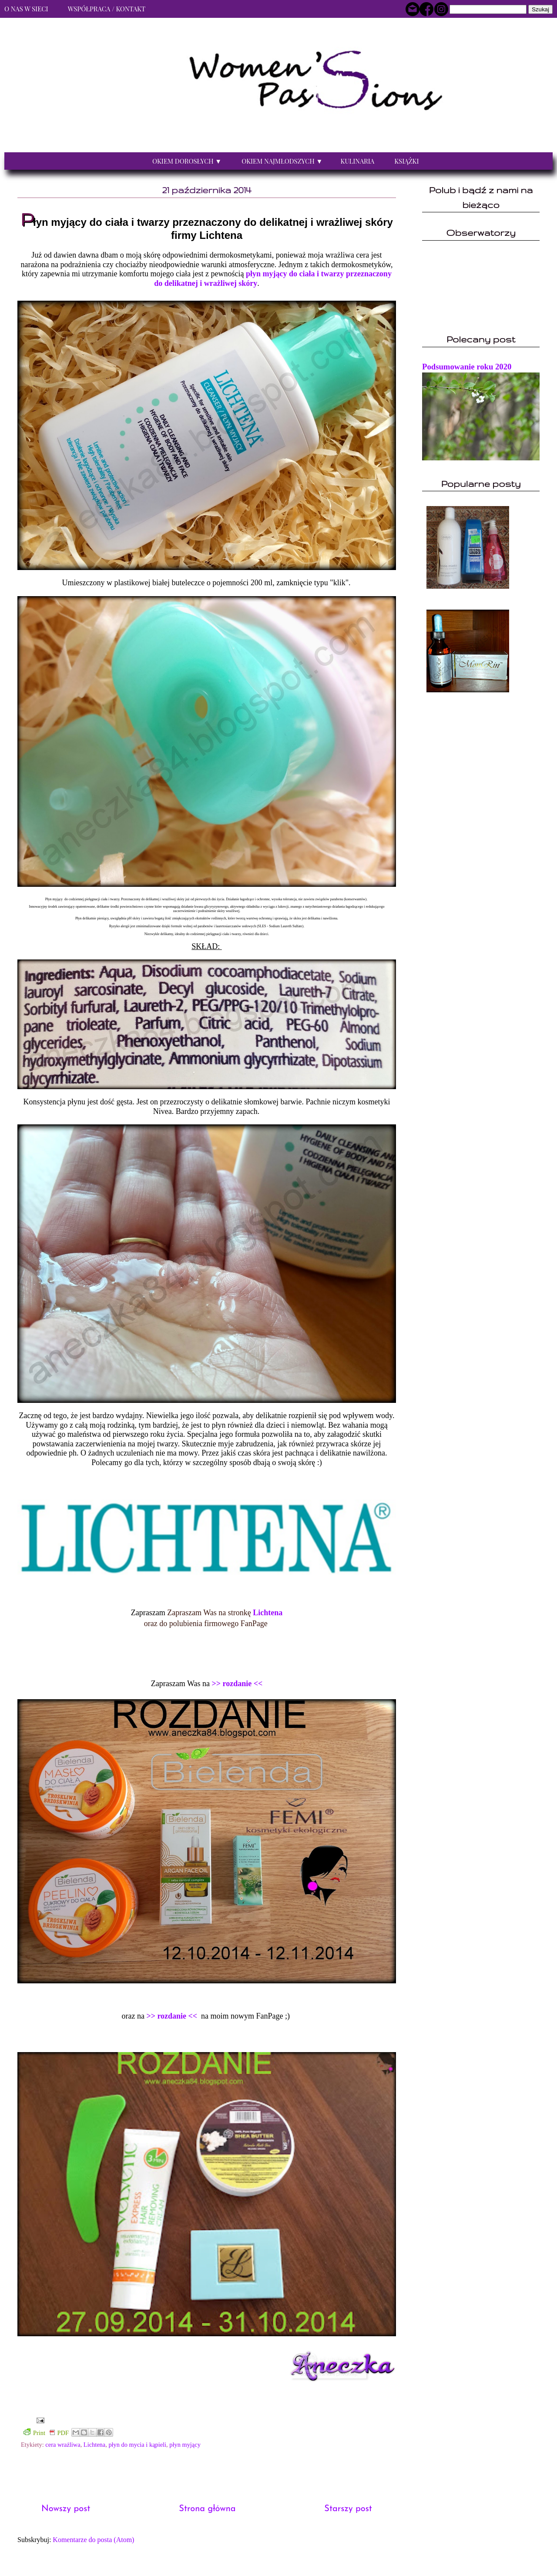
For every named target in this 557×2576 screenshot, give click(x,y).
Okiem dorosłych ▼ (186, 161)
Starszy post (348, 2509)
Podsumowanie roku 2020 (466, 366)
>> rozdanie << (236, 1683)
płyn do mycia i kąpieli (137, 2444)
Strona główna (207, 2509)
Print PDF (46, 2432)
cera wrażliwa (62, 2444)
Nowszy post (66, 2509)
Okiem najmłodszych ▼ (282, 161)
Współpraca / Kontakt (106, 8)
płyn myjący (185, 2444)
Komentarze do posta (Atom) (93, 2539)
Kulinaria (357, 161)
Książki (406, 161)
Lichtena (267, 1612)
